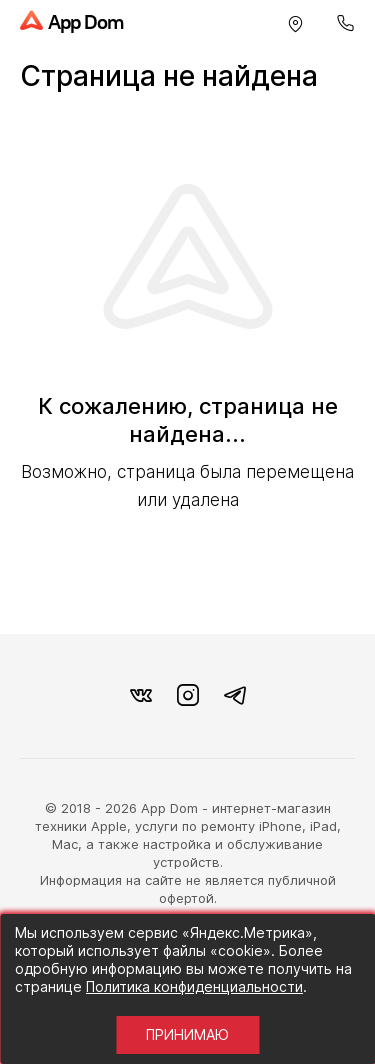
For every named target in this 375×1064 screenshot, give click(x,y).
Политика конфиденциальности (194, 986)
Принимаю (187, 1034)
